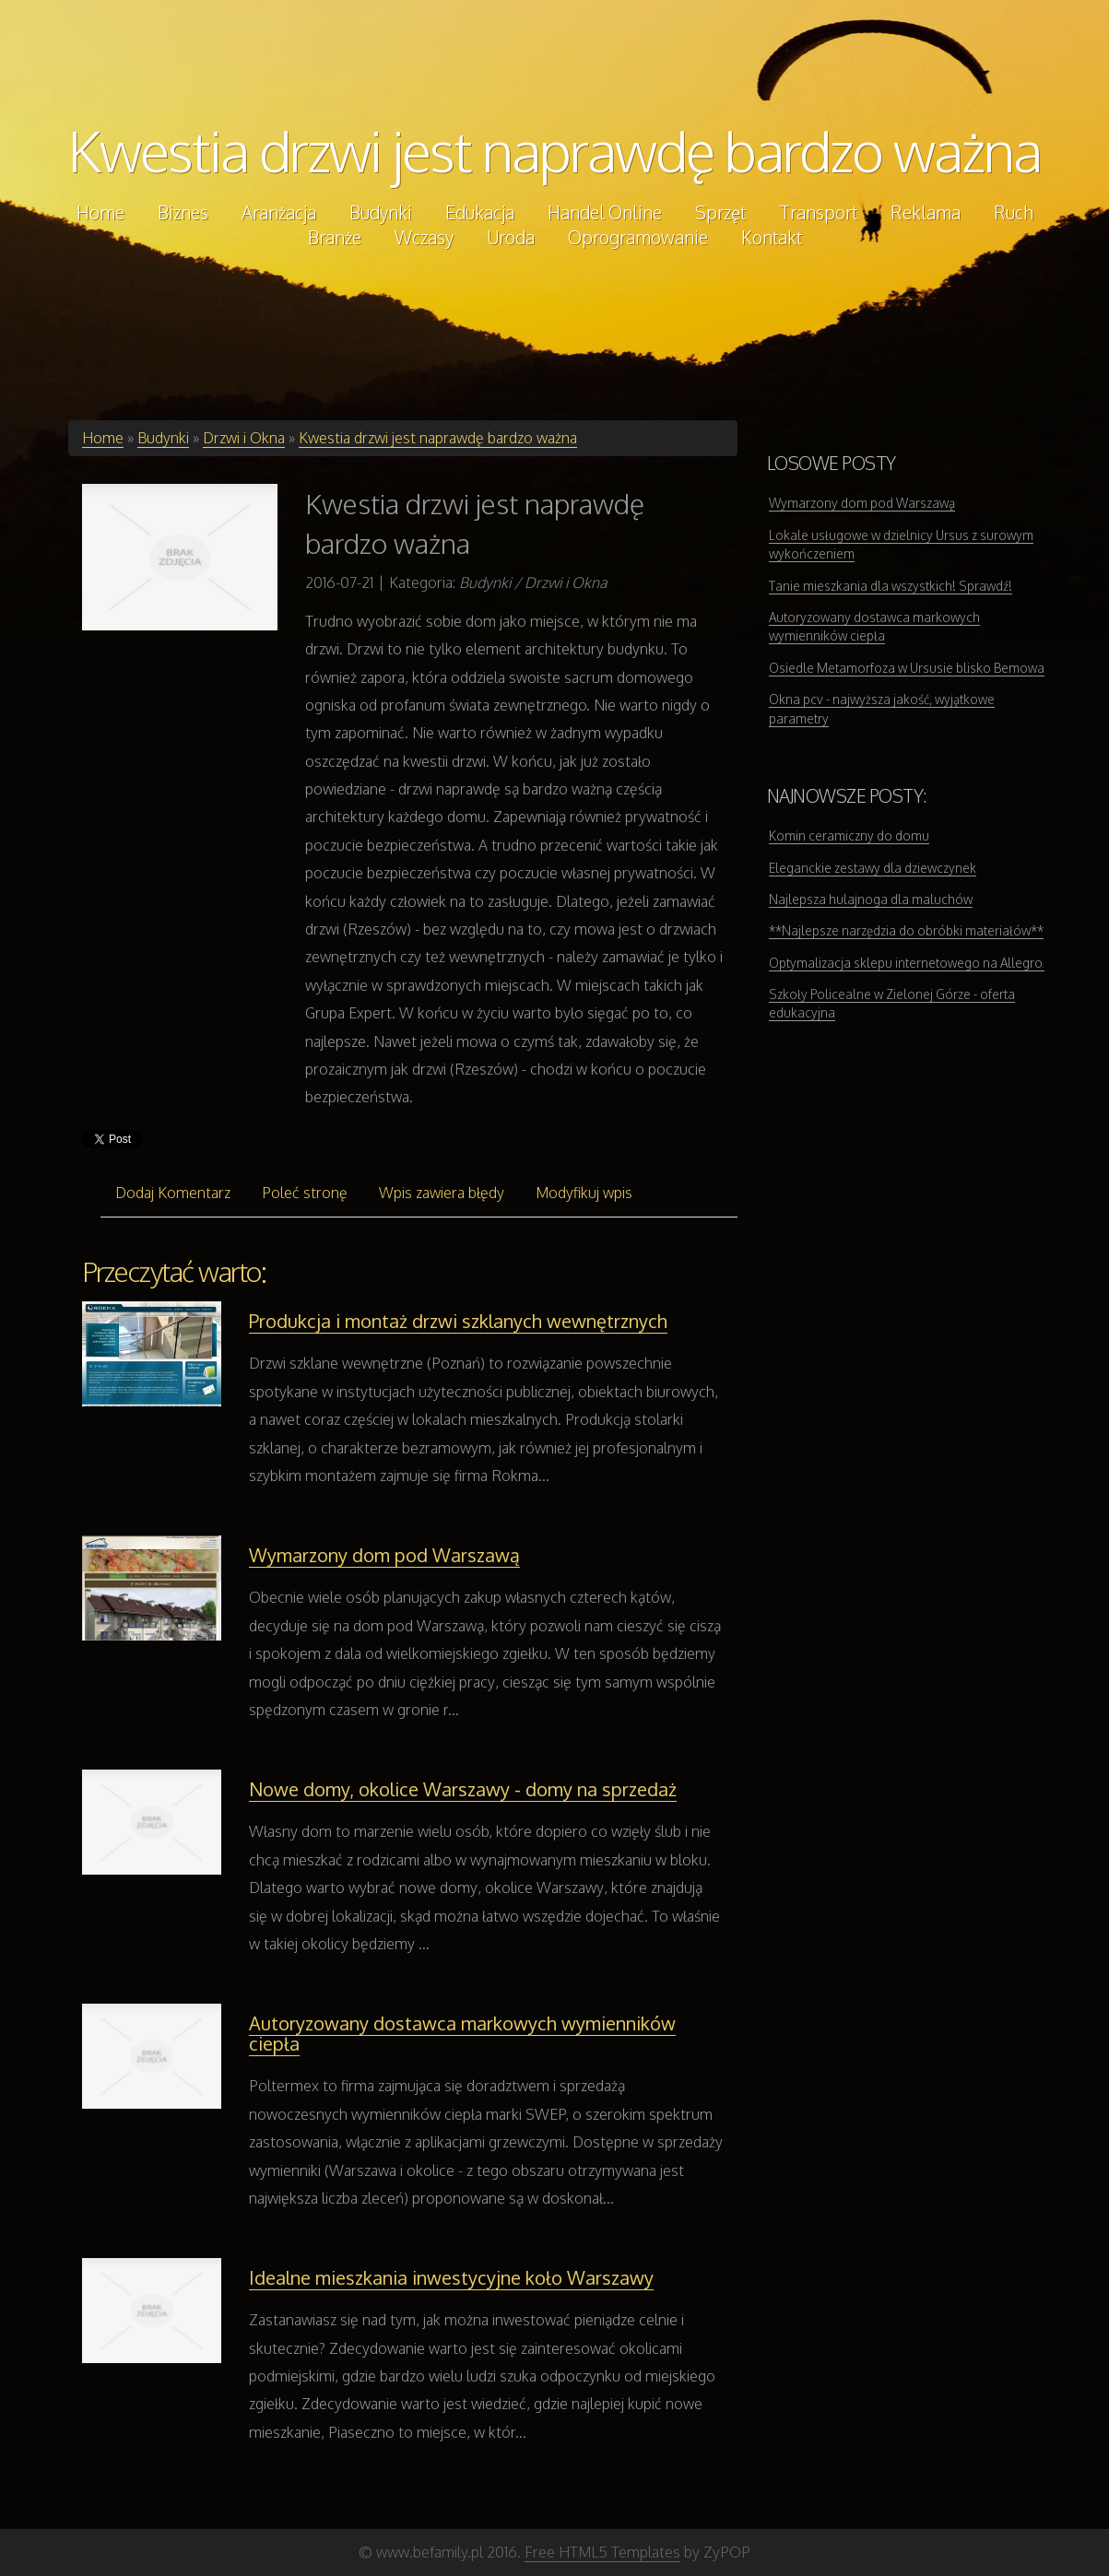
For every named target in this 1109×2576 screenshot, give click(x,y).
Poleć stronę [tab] (305, 1192)
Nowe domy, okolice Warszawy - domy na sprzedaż (463, 1789)
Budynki (163, 438)
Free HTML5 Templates (602, 2552)
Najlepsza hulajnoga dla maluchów (871, 899)
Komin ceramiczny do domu (849, 835)
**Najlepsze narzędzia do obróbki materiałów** (906, 930)
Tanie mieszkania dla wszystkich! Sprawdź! (890, 586)
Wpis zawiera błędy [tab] (441, 1192)
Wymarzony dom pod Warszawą (384, 1555)
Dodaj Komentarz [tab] (172, 1192)
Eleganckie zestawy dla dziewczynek (872, 868)
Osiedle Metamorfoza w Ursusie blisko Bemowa (906, 668)
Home (103, 438)
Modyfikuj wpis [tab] (584, 1192)
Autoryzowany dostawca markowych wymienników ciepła (462, 2033)
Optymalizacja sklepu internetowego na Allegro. (906, 962)
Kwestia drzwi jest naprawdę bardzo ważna (554, 150)
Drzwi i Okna (244, 438)
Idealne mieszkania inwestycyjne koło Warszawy (451, 2277)
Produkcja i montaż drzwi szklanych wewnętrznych (458, 1321)
